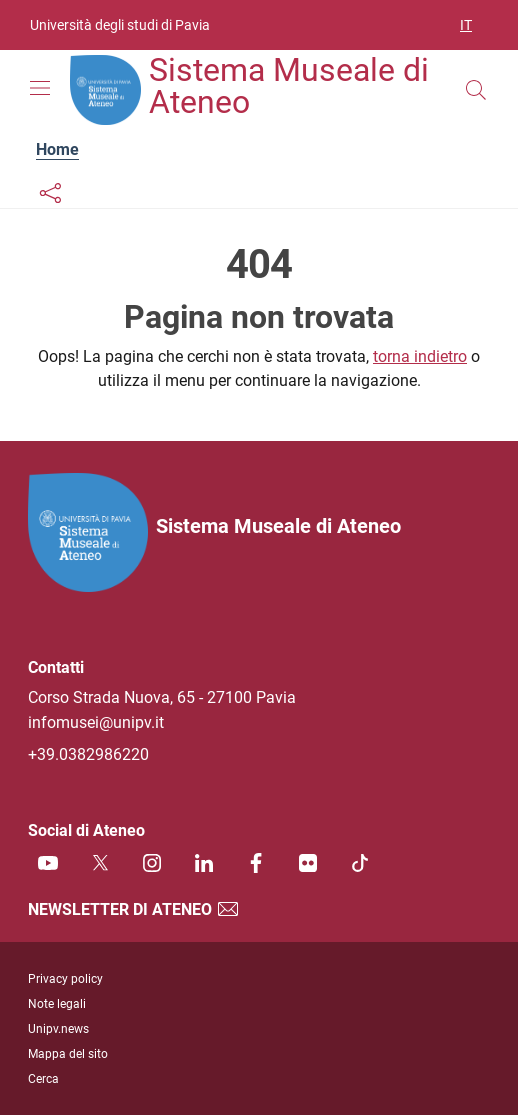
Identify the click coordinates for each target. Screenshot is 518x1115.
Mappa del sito (68, 1054)
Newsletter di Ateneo (134, 909)
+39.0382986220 (88, 754)
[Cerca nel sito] (476, 90)
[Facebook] (256, 862)
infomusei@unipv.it (96, 722)
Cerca (43, 1079)
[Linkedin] (204, 862)
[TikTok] (360, 862)
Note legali (57, 1004)
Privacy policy (65, 979)
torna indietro (420, 356)
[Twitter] (100, 862)
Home (57, 149)
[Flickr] (308, 862)
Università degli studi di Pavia (120, 25)
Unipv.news (58, 1029)
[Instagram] (152, 862)
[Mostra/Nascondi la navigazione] (40, 88)
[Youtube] (48, 862)
